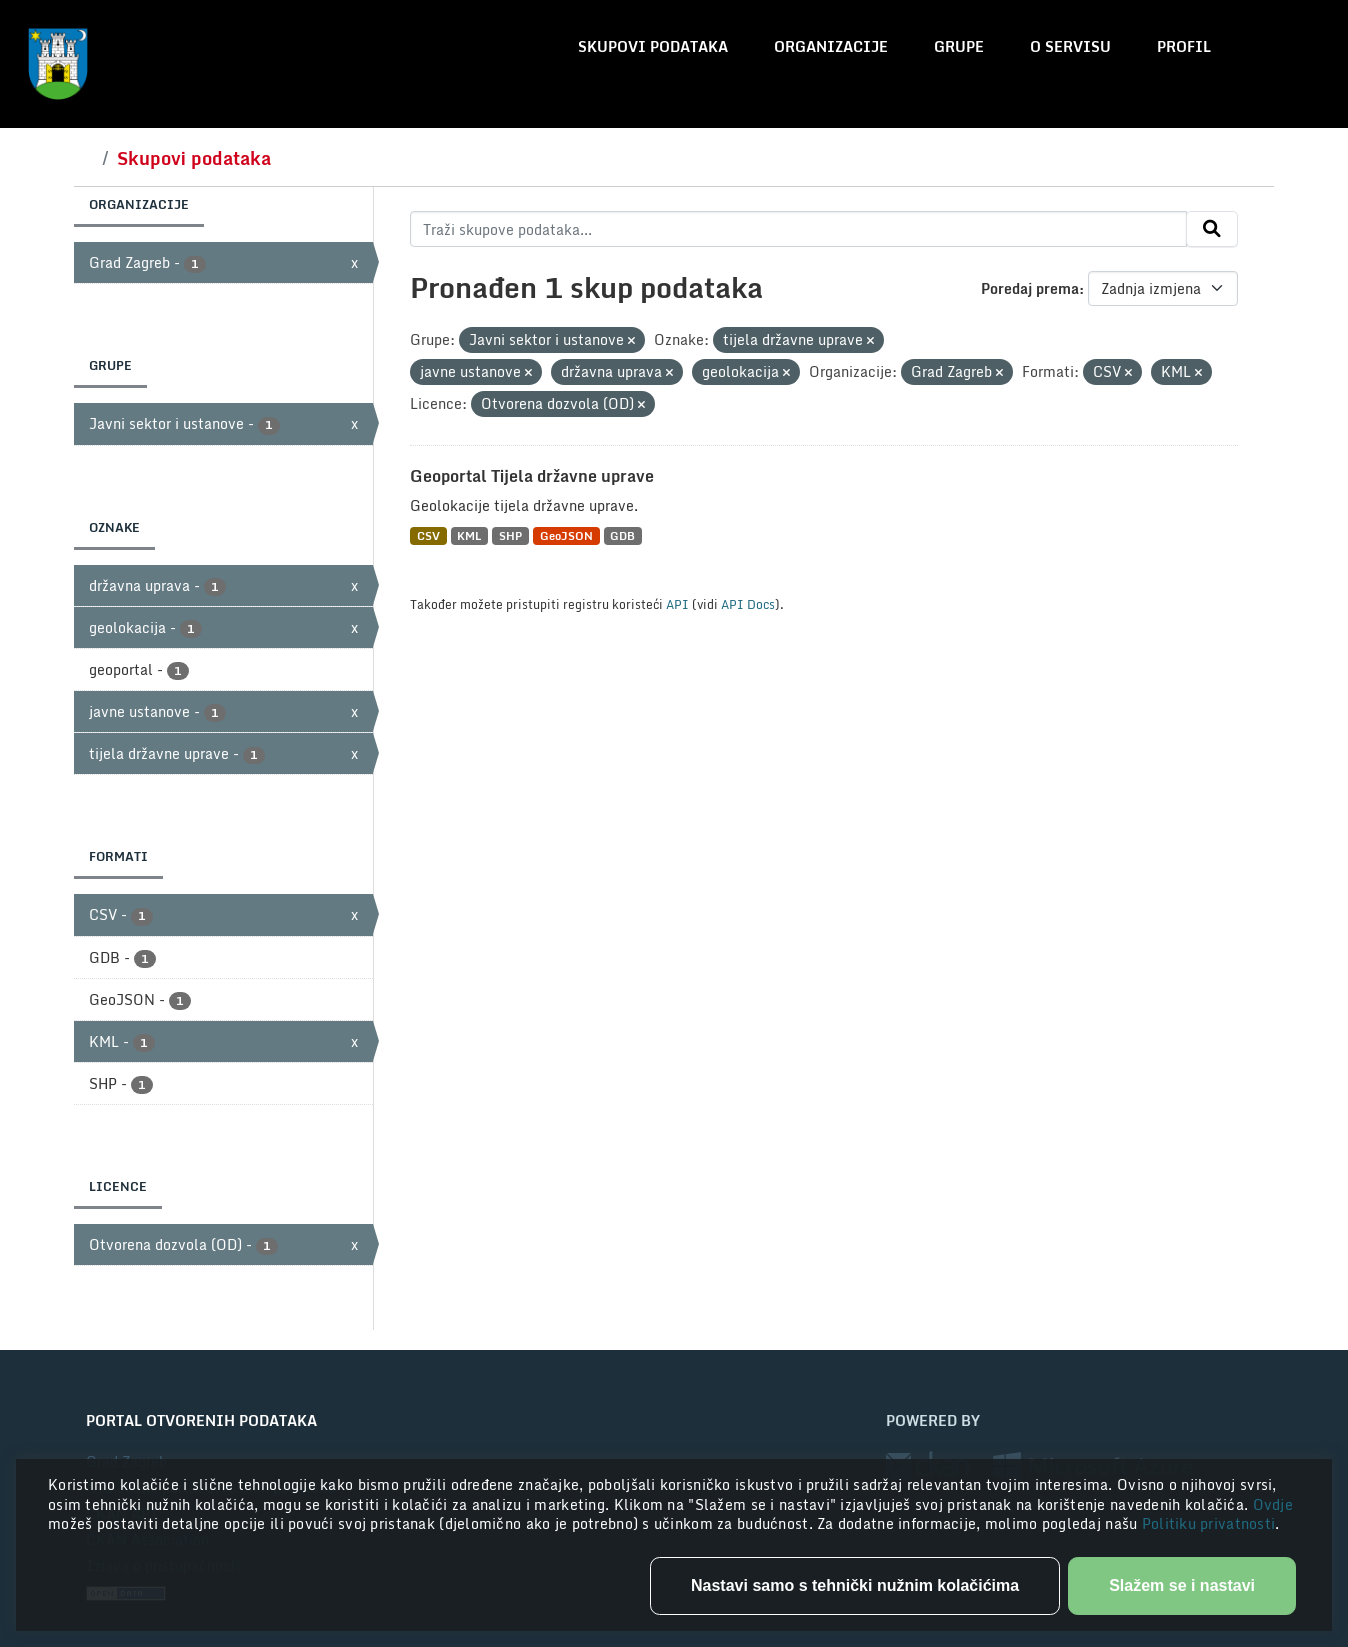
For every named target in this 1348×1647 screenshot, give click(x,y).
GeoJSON (566, 535)
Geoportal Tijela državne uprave (532, 476)
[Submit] (1212, 229)
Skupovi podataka (653, 46)
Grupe (959, 46)
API (677, 604)
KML (469, 535)
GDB (622, 535)
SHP (510, 535)
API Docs (748, 604)
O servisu (1070, 46)
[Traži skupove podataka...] (798, 229)
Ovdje (1273, 1504)
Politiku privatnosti (1209, 1523)
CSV (428, 535)
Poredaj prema (1030, 288)
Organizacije (831, 46)
